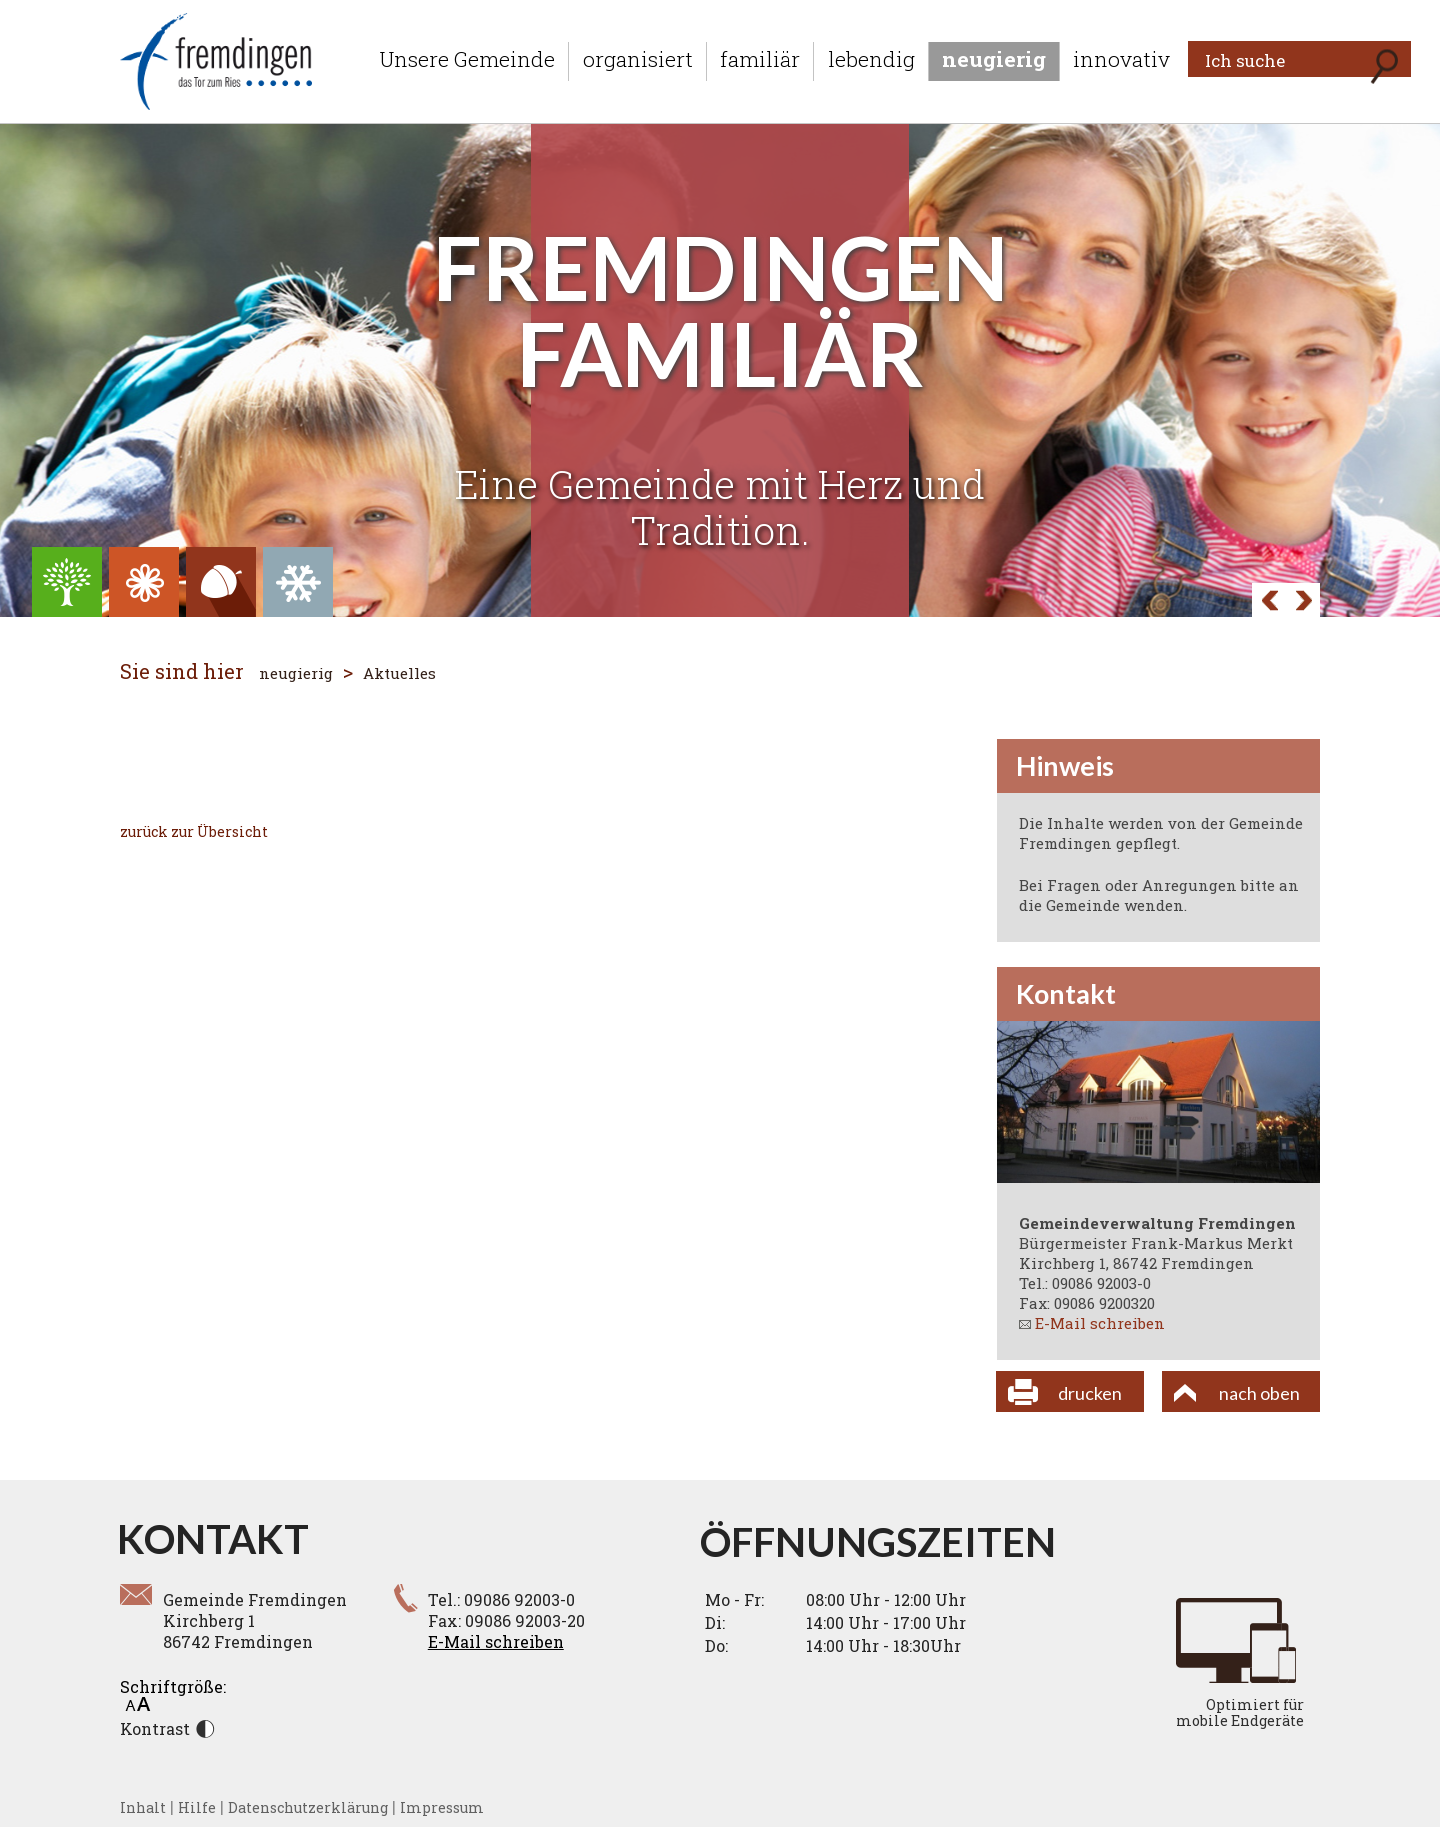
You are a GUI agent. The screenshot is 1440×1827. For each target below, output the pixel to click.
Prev (1303, 601)
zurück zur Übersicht (194, 831)
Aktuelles (399, 673)
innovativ (1121, 59)
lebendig (871, 59)
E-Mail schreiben (1100, 1323)
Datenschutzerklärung (308, 1807)
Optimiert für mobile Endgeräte (1240, 1712)
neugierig (994, 59)
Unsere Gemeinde (467, 59)
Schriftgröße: (173, 1693)
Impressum (442, 1807)
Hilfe (197, 1807)
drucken (1090, 1393)
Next (1269, 601)
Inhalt (143, 1807)
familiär (760, 59)
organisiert (638, 59)
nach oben (1259, 1393)
